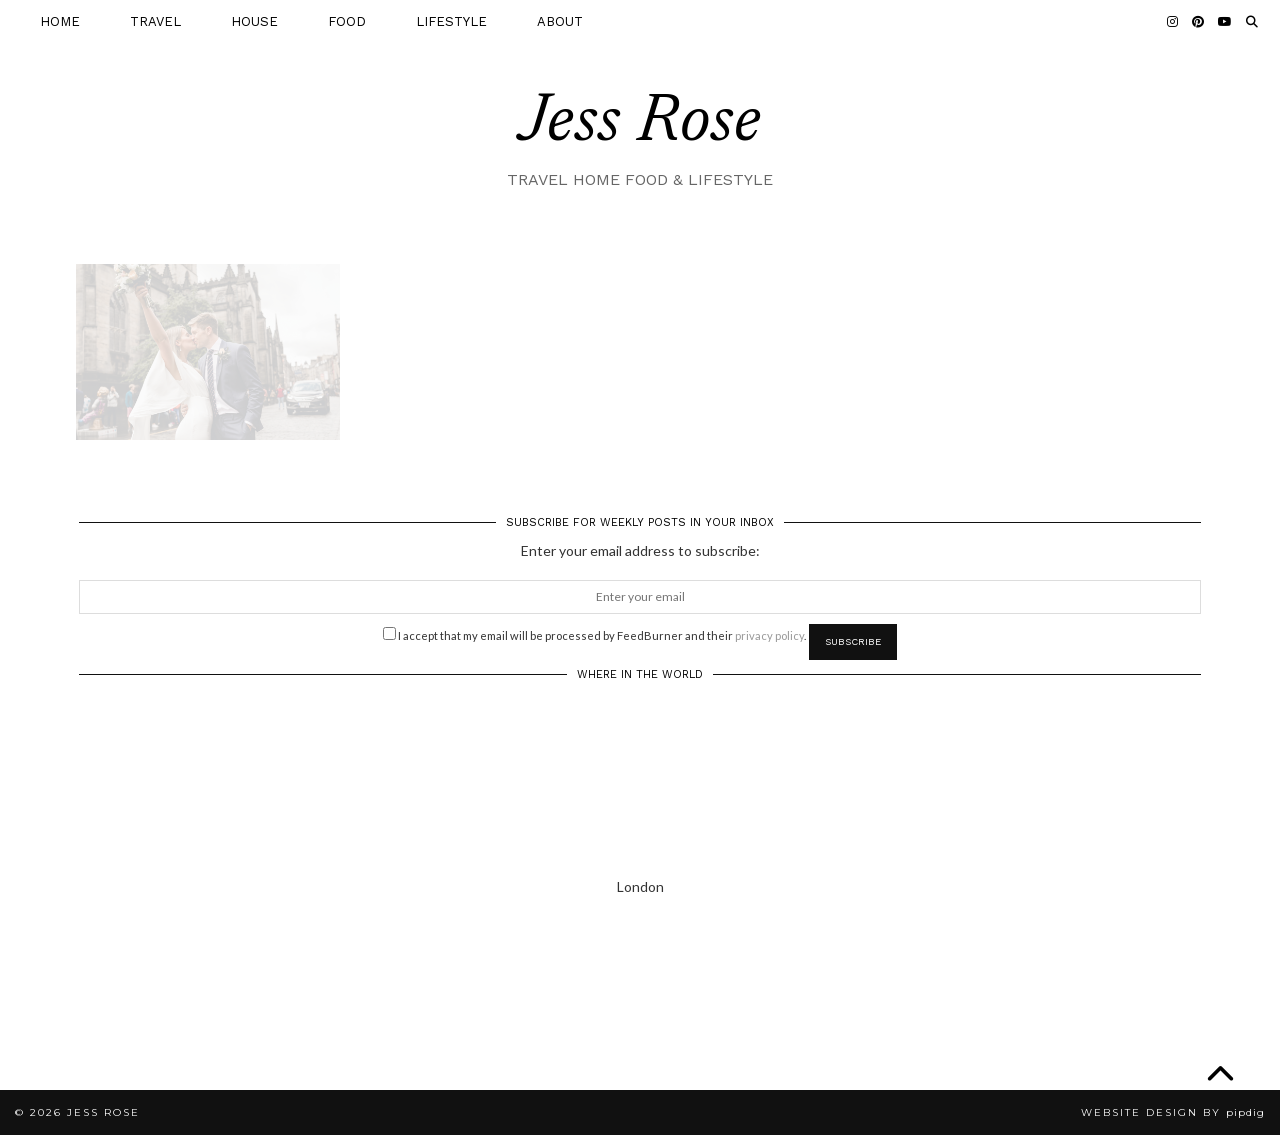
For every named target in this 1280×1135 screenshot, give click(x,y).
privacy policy (769, 635)
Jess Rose (640, 124)
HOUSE (254, 21)
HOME (60, 21)
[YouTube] (1225, 22)
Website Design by (1173, 1112)
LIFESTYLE (451, 21)
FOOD (347, 21)
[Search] (1252, 22)
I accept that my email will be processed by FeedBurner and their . (594, 634)
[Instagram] (1172, 22)
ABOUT (560, 21)
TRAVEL (155, 21)
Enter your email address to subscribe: (640, 550)
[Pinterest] (1198, 22)
